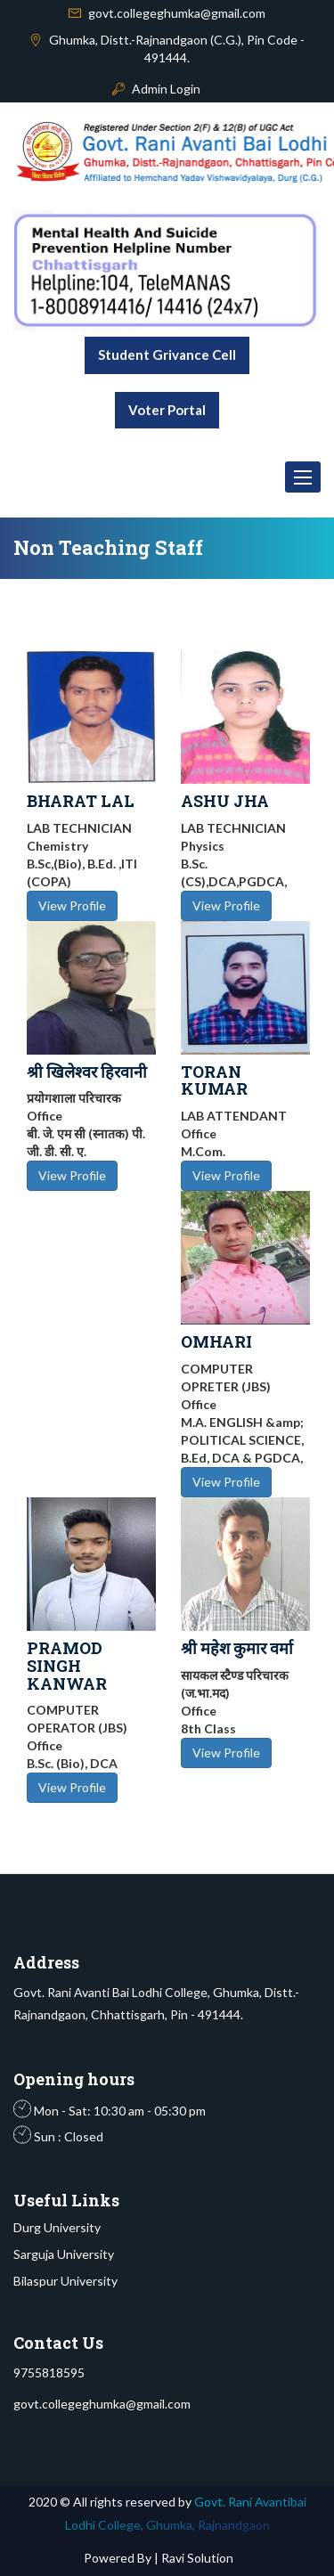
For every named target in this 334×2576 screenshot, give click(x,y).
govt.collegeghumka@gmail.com (176, 12)
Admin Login (166, 88)
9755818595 (49, 2372)
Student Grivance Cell (167, 354)
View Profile (72, 905)
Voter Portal (167, 410)
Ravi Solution (196, 2557)
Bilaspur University (65, 2280)
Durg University (57, 2227)
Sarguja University (63, 2254)
